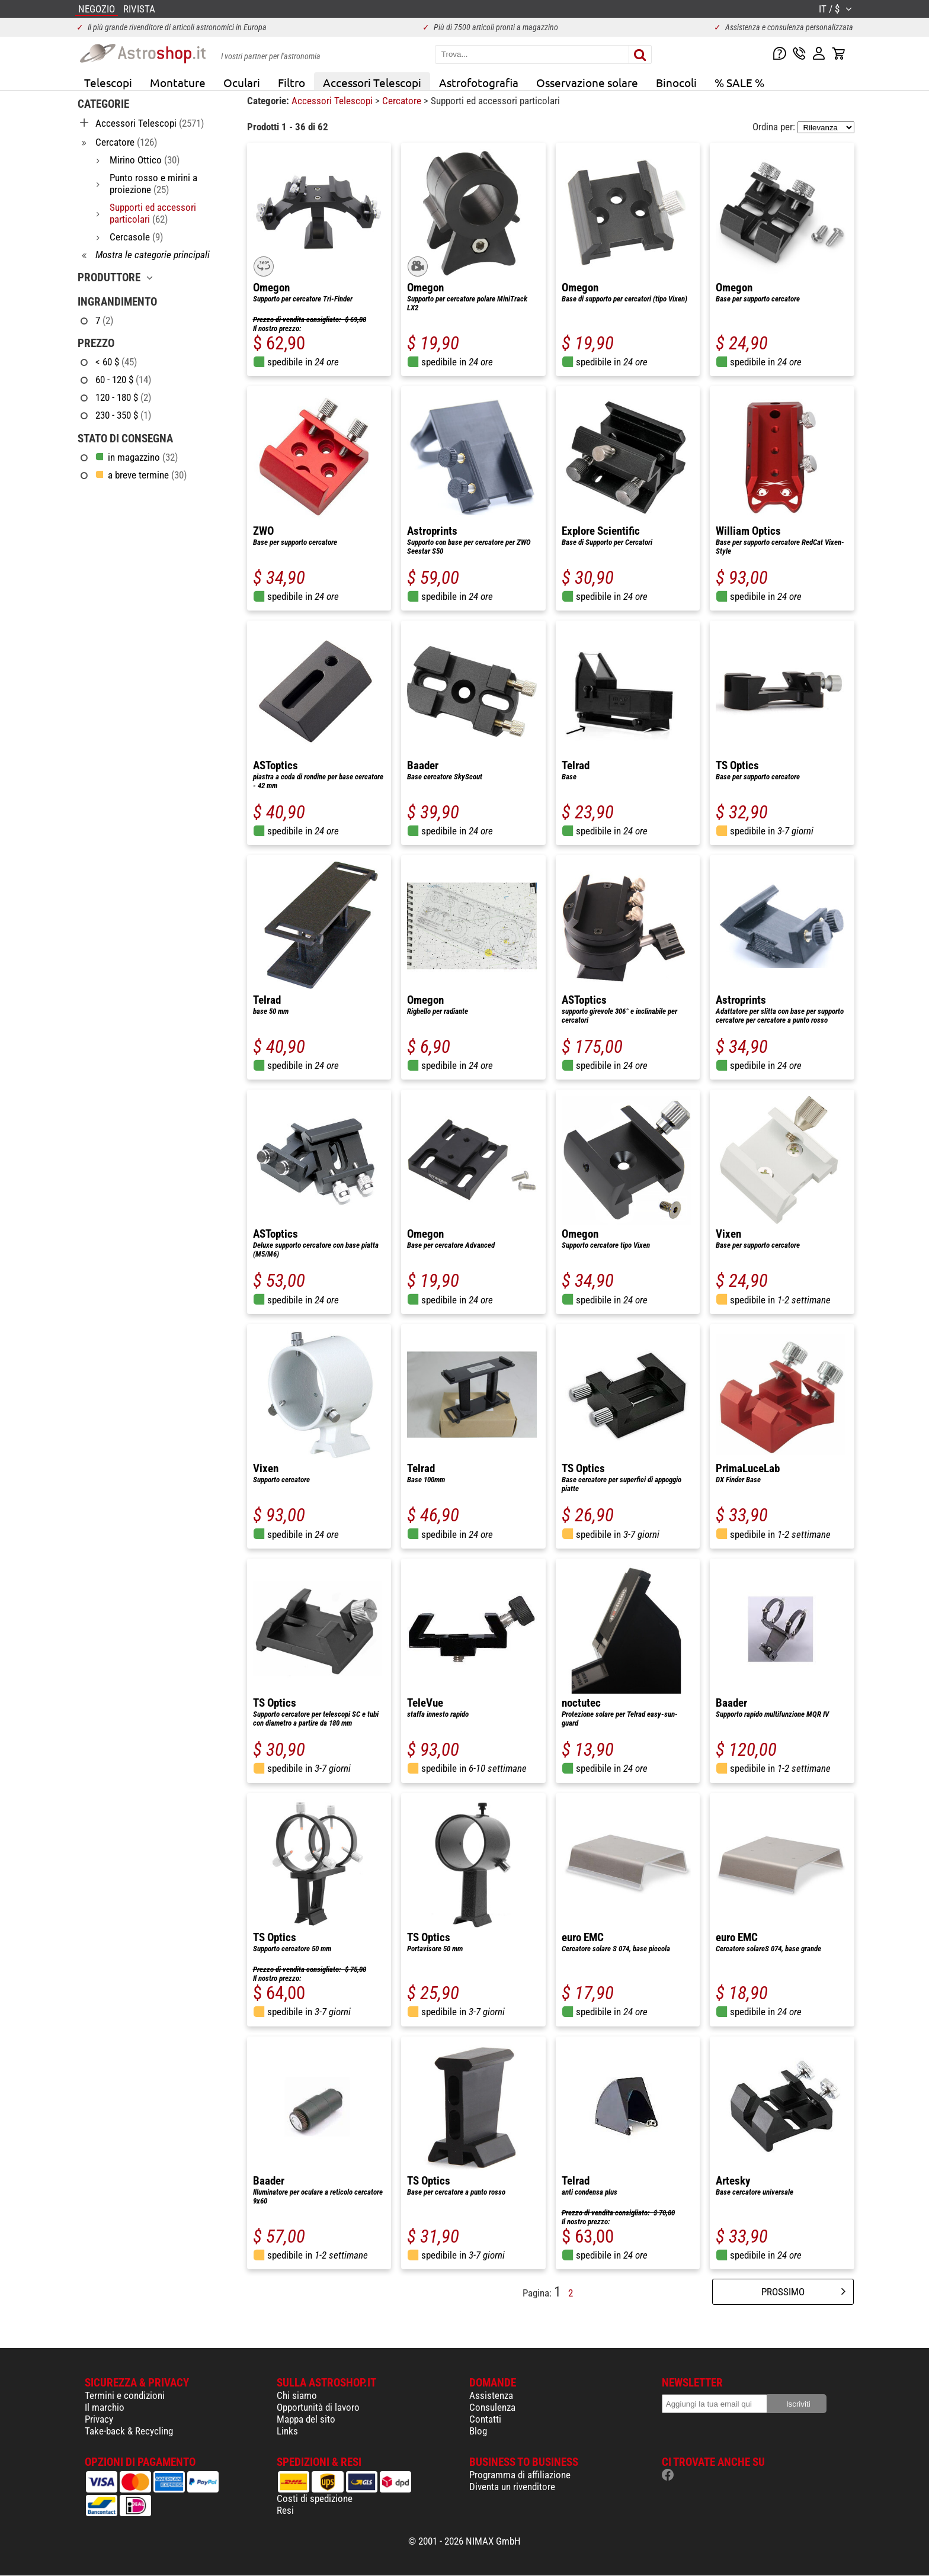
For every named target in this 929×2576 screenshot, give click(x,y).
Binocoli (676, 82)
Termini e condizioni (125, 2395)
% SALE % (739, 82)
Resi (285, 2510)
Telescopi (108, 82)
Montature (178, 82)
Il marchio (104, 2407)
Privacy (99, 2419)
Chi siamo (297, 2395)
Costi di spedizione (315, 2498)
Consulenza (492, 2407)
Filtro (291, 82)
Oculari (241, 82)
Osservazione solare (587, 82)
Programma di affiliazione (520, 2475)
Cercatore (403, 101)
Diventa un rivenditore (512, 2487)
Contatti (485, 2419)
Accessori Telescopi (372, 82)
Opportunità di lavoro (318, 2407)
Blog (478, 2431)
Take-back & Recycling (129, 2431)
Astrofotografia (478, 82)
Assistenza (491, 2395)
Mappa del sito (306, 2419)
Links (287, 2431)
